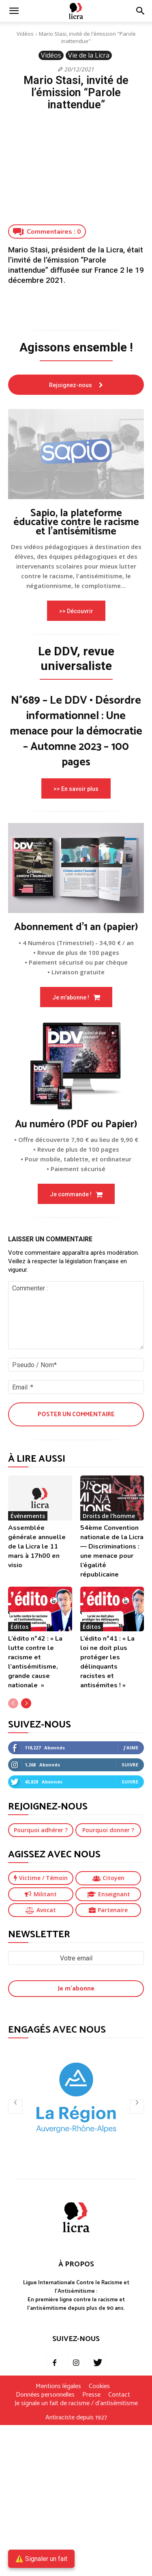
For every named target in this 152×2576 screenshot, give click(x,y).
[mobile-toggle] (14, 11)
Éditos (19, 1626)
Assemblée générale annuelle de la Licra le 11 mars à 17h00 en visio (37, 1546)
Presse (91, 2395)
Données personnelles (45, 2395)
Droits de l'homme (109, 1516)
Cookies (99, 2386)
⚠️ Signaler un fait (41, 2559)
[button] (140, 11)
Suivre (130, 1765)
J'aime (131, 1748)
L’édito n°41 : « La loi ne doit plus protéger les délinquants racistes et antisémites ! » (107, 1662)
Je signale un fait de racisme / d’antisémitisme (76, 2403)
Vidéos (25, 33)
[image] (76, 454)
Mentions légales (58, 2386)
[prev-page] (13, 1703)
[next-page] (26, 1703)
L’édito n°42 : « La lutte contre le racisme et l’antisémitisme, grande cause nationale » (35, 1662)
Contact (119, 2395)
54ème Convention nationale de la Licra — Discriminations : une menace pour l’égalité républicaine (111, 1551)
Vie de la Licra (89, 55)
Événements (28, 1516)
